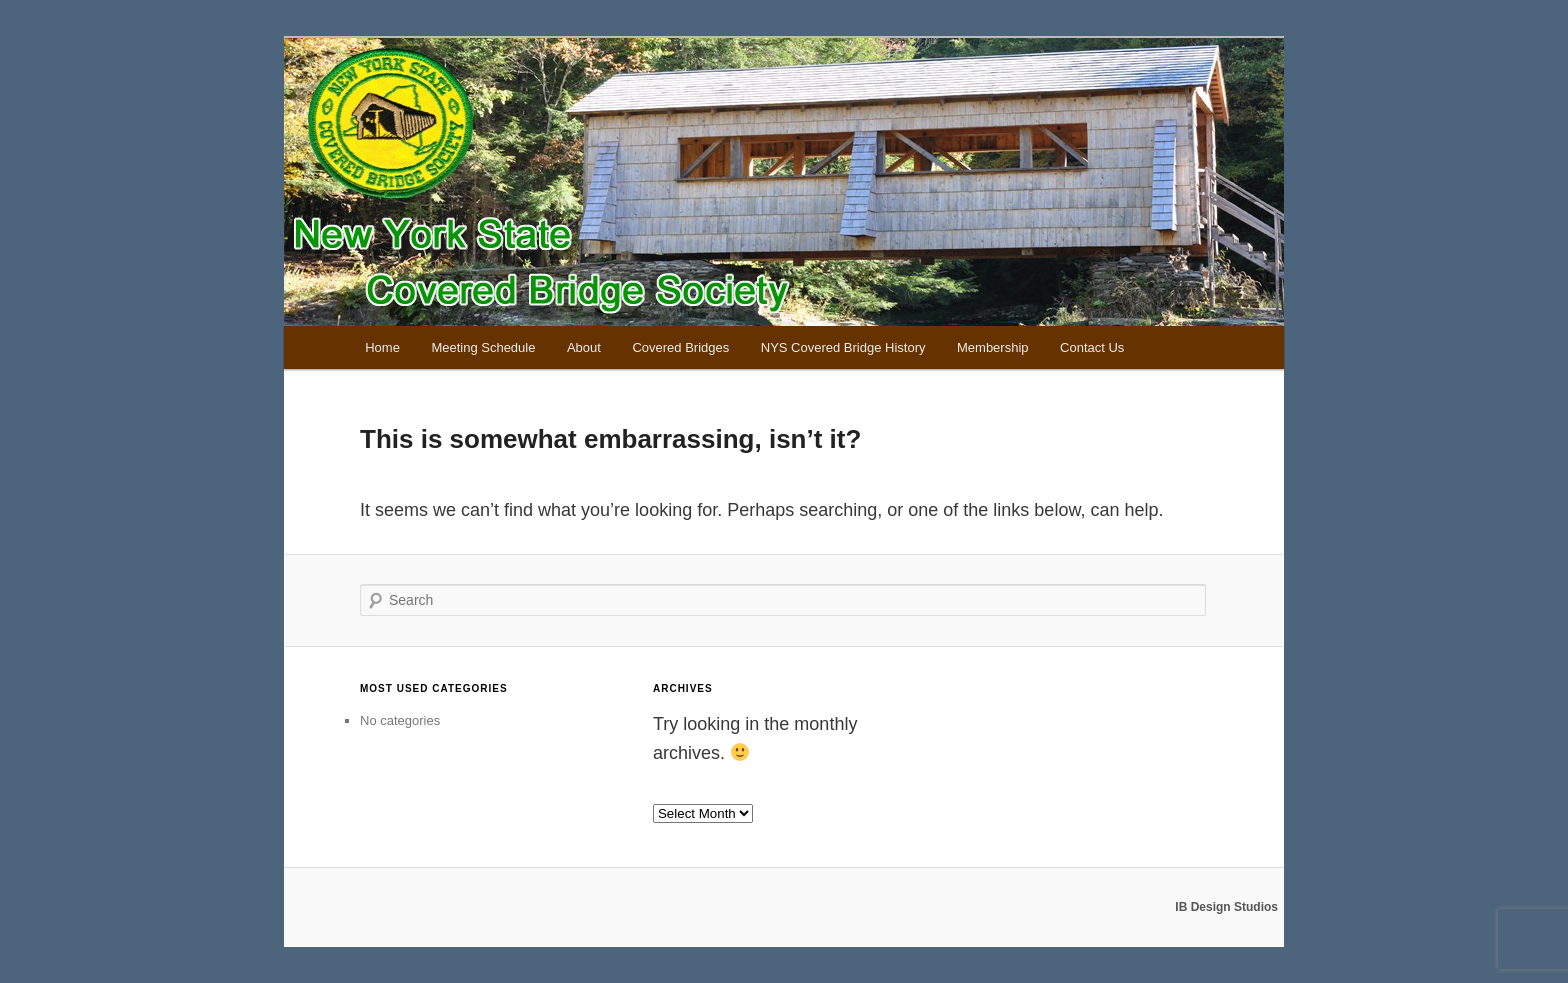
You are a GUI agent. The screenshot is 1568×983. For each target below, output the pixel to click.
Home (382, 347)
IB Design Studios (1226, 907)
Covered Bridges (680, 347)
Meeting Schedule (483, 347)
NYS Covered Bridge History (843, 347)
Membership (993, 347)
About (584, 347)
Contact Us (1092, 347)
